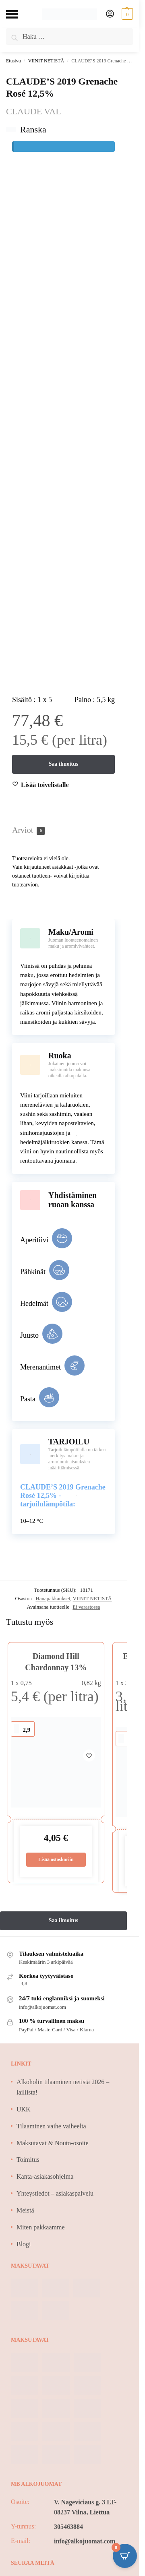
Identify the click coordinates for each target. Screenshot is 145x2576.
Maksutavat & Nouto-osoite (53, 2143)
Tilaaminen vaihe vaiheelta (51, 2126)
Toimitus (28, 2159)
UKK (24, 2109)
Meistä (25, 2210)
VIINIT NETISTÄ (46, 61)
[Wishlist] (45, 785)
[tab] (63, 830)
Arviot (28, 830)
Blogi (24, 2244)
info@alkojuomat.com (84, 2541)
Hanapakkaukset (52, 1598)
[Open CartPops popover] (125, 2556)
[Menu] (18, 14)
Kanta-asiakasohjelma (45, 2176)
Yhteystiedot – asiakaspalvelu (55, 2193)
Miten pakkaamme (41, 2227)
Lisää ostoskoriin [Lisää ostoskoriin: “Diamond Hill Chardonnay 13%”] (56, 1859)
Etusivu (13, 61)
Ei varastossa (86, 1607)
